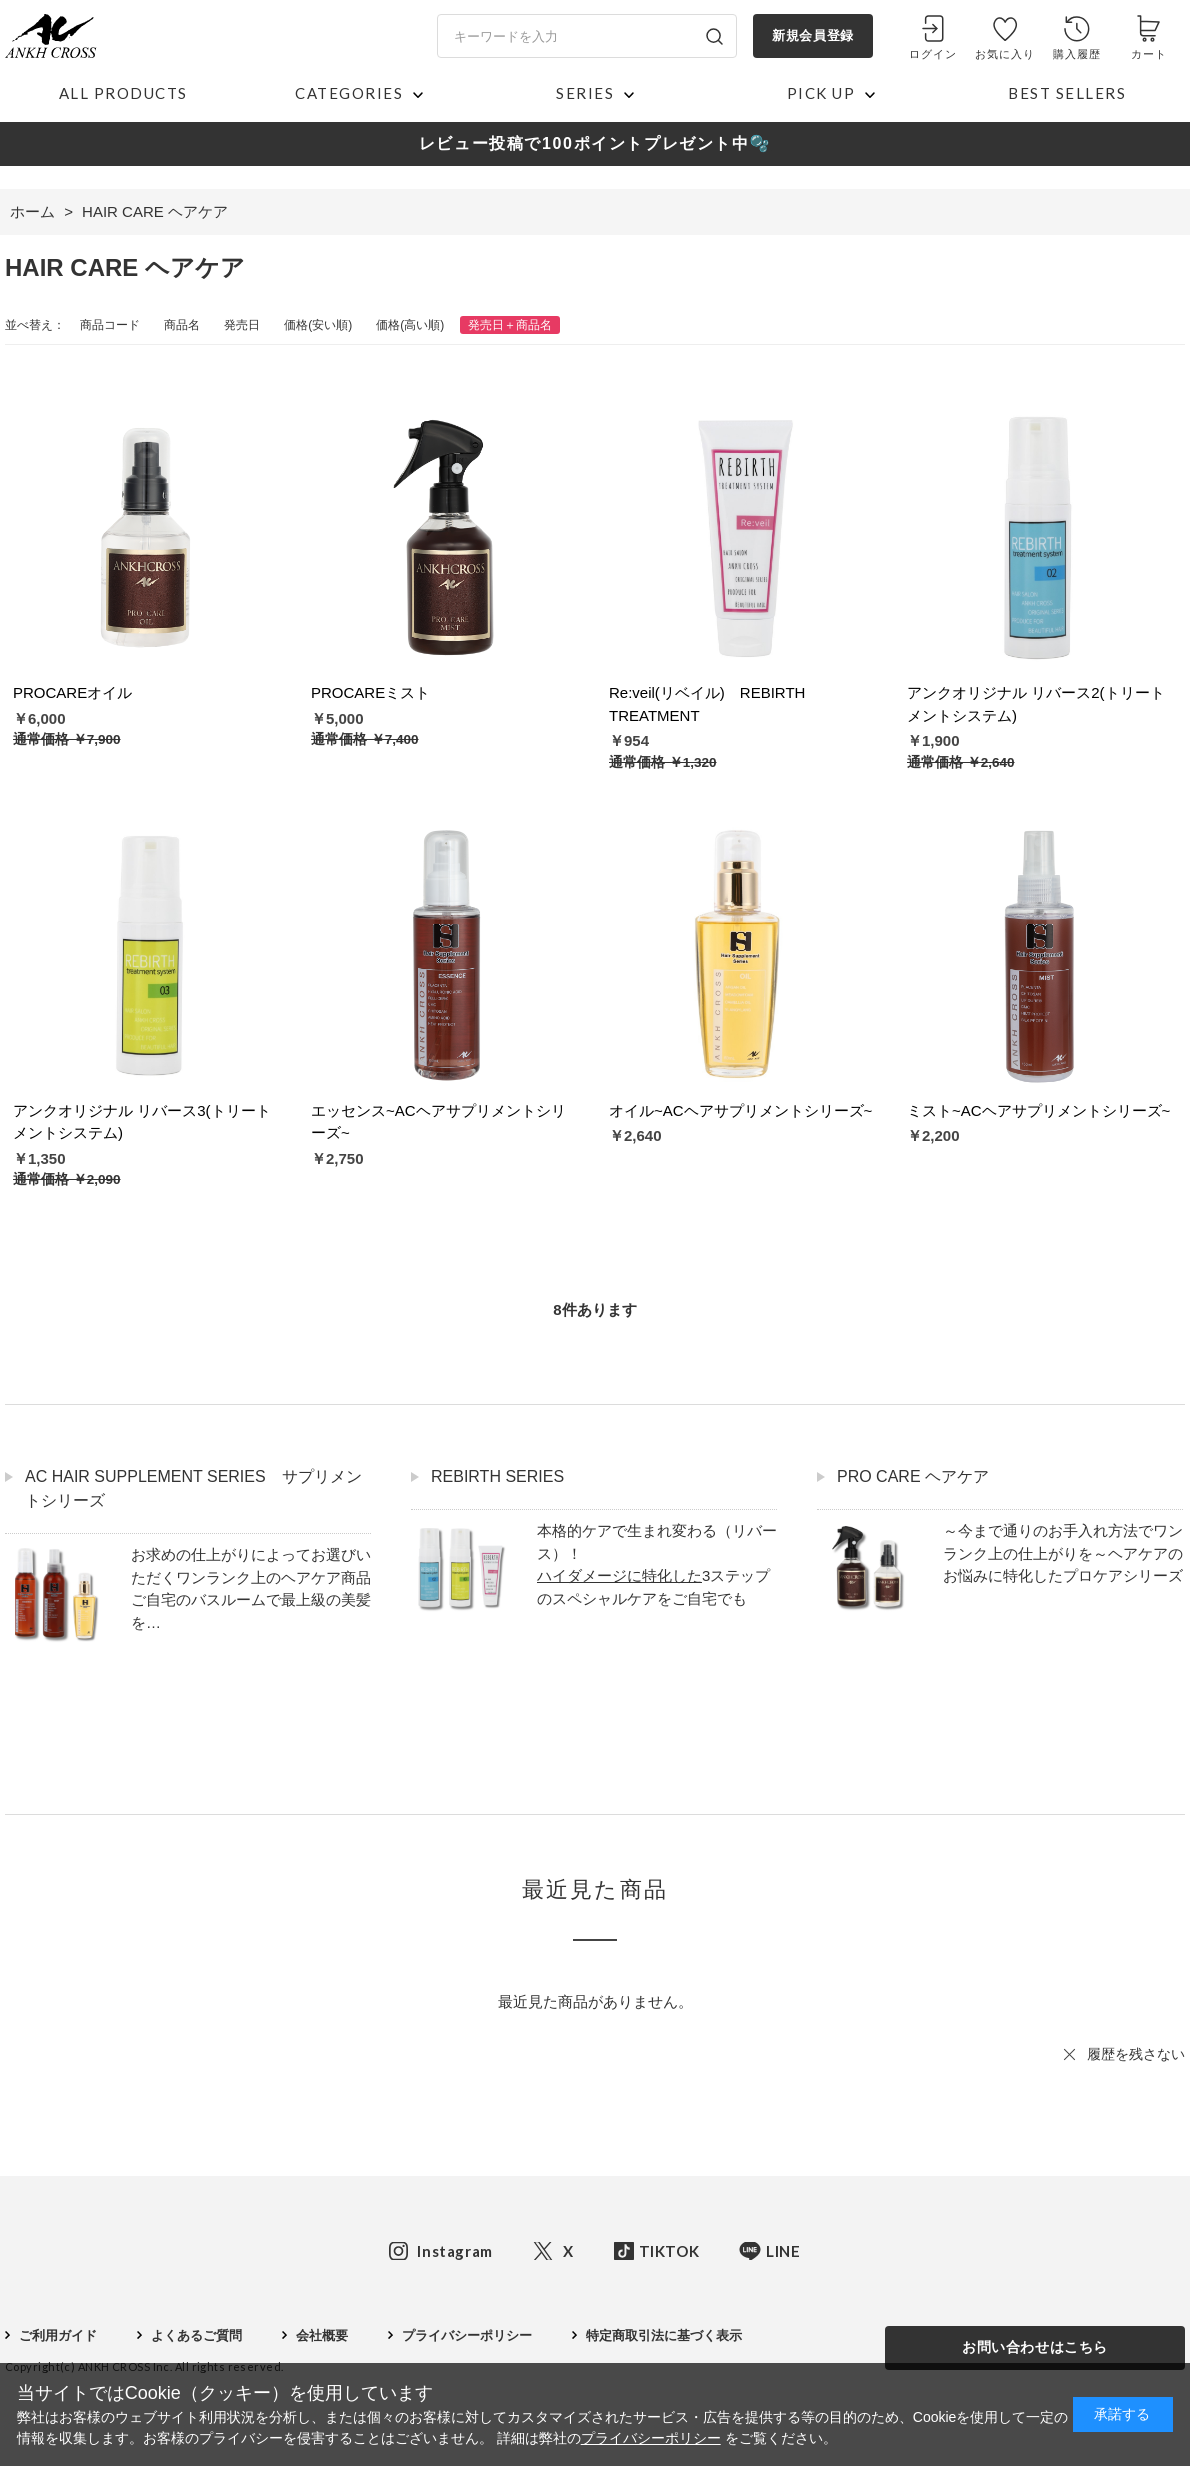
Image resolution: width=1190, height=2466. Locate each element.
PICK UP (821, 93)
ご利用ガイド (58, 2335)
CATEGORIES (349, 93)
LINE (783, 2251)
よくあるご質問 (196, 2335)
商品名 (182, 325)
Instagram (454, 2251)
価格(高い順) (410, 325)
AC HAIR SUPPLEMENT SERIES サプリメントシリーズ (193, 1488)
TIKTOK (669, 2251)
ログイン (933, 54)
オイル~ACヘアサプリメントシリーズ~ (740, 1110)
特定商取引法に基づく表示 (664, 2335)
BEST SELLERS (1067, 93)
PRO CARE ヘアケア (913, 1476)
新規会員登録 (812, 35)
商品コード (110, 325)
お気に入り (1005, 54)
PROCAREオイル (72, 692)
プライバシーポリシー (467, 2335)
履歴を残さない (1136, 2054)
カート (1149, 54)
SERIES (585, 93)
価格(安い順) (318, 325)
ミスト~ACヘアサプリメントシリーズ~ (1038, 1110)
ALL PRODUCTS (123, 93)
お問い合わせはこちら (1035, 2347)
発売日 (242, 325)
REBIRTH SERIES (497, 1476)
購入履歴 (1077, 54)
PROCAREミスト (370, 692)
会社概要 (322, 2335)
